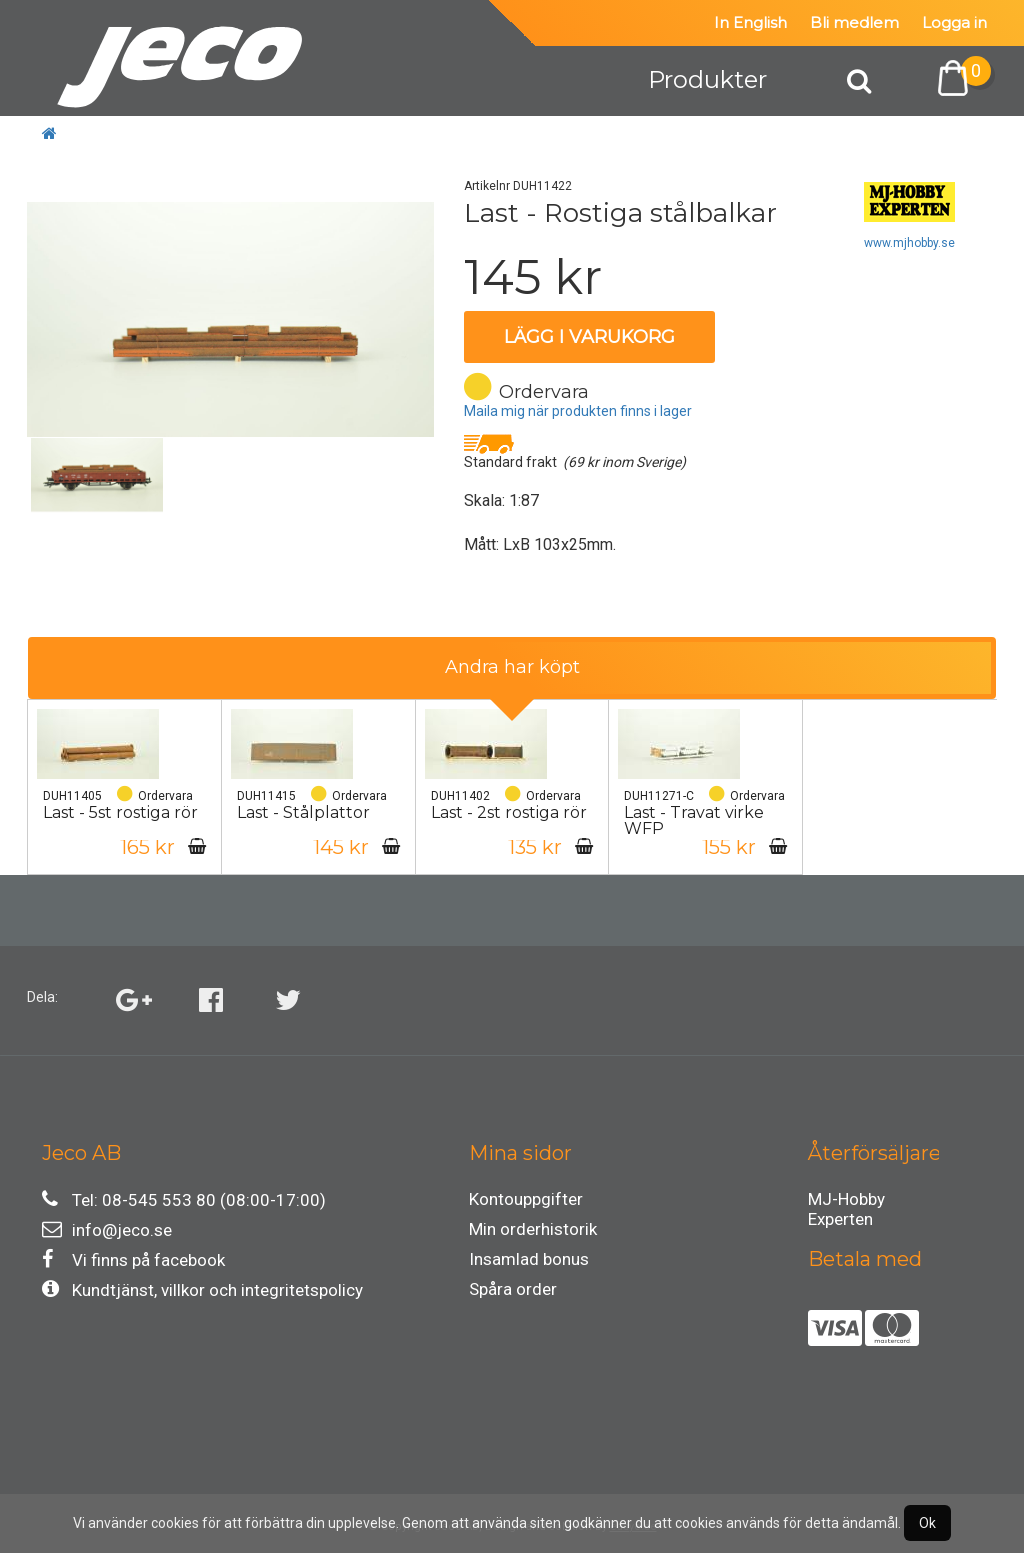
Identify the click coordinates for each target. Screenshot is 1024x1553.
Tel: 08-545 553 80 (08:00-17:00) (184, 1199)
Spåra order (513, 1289)
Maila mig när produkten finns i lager (578, 411)
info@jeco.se (107, 1229)
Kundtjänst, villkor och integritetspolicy (202, 1289)
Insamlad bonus (529, 1259)
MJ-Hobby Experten (846, 1202)
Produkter (707, 79)
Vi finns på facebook (133, 1259)
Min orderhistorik (533, 1229)
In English (750, 22)
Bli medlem (854, 22)
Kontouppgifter (526, 1199)
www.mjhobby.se (909, 243)
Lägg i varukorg (589, 337)
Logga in (954, 22)
